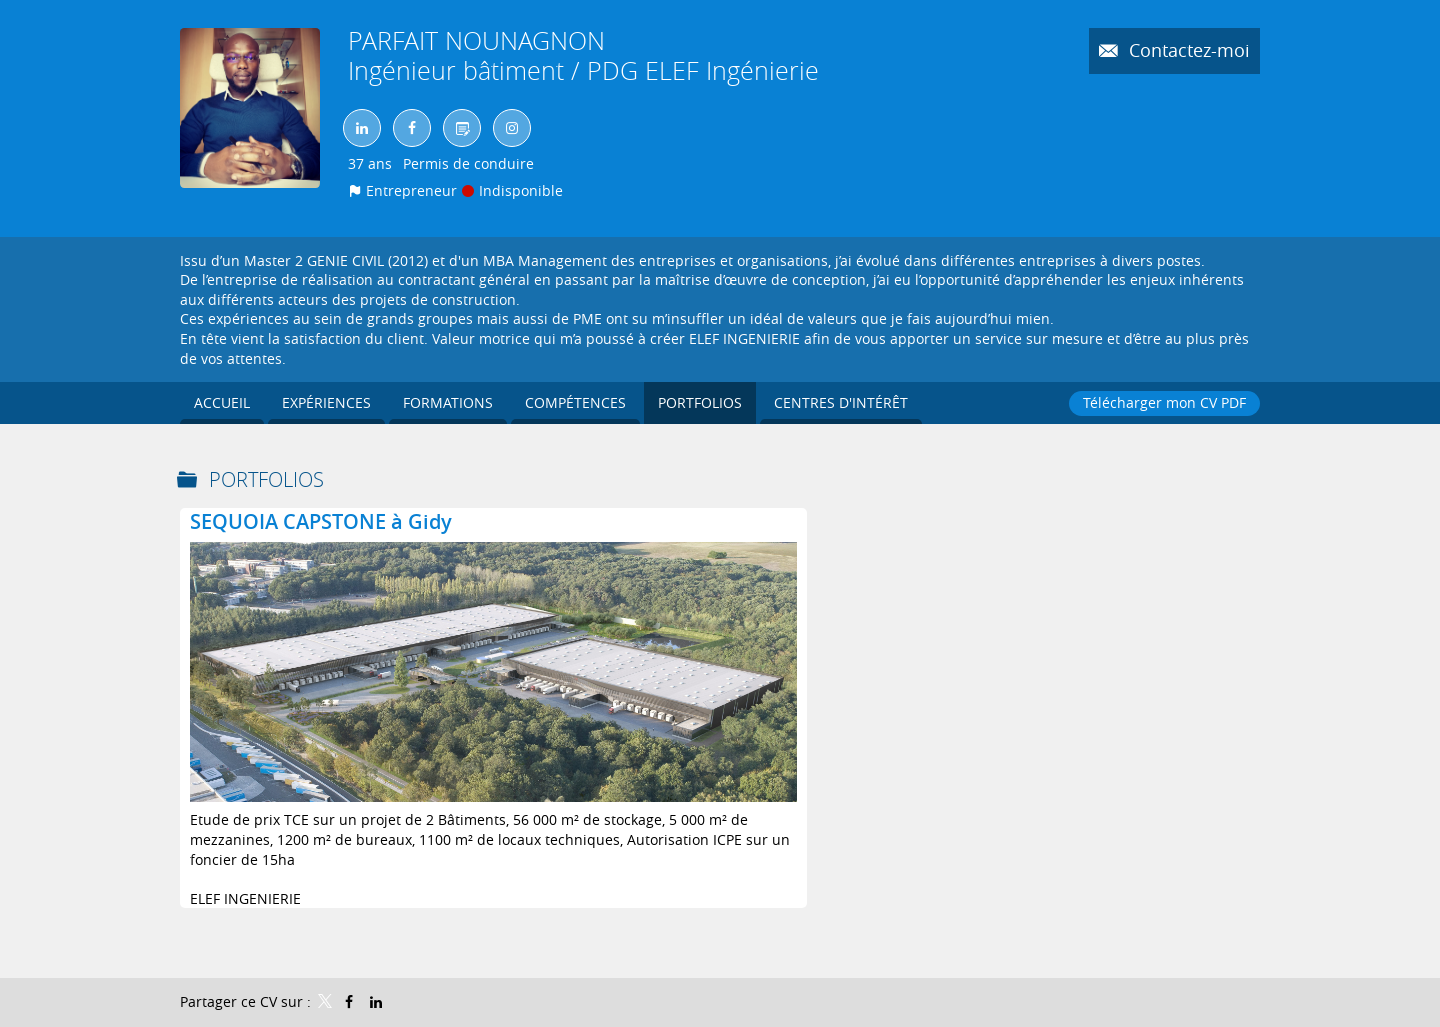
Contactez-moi (1187, 50)
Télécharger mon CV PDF (1164, 402)
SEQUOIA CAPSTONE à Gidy (321, 521)
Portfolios (266, 479)
